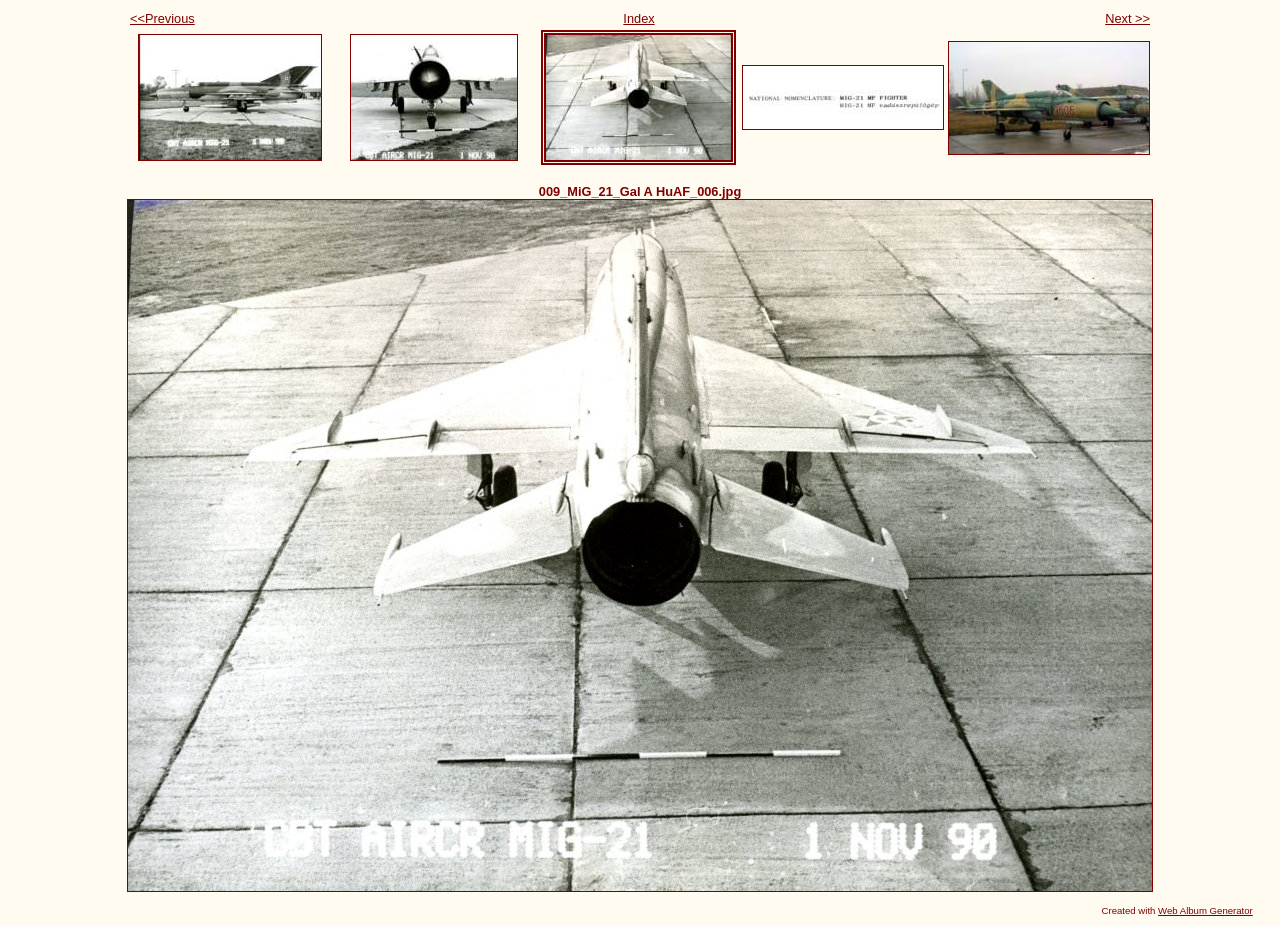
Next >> (1127, 18)
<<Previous (162, 18)
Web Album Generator (1205, 910)
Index (638, 18)
